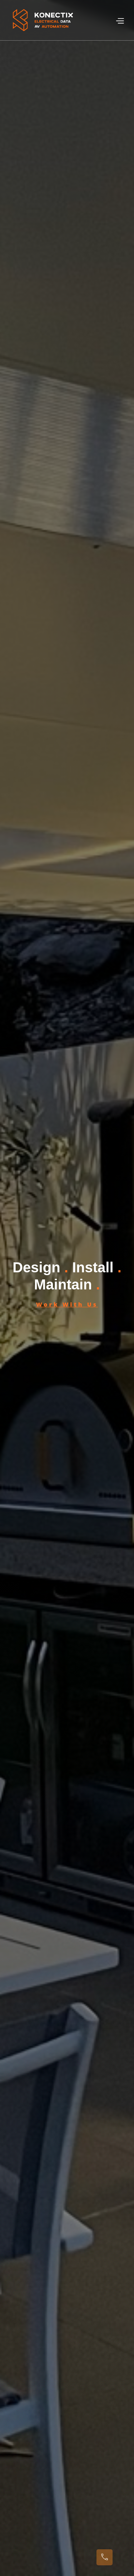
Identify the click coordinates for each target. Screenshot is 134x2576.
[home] (43, 20)
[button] (119, 20)
